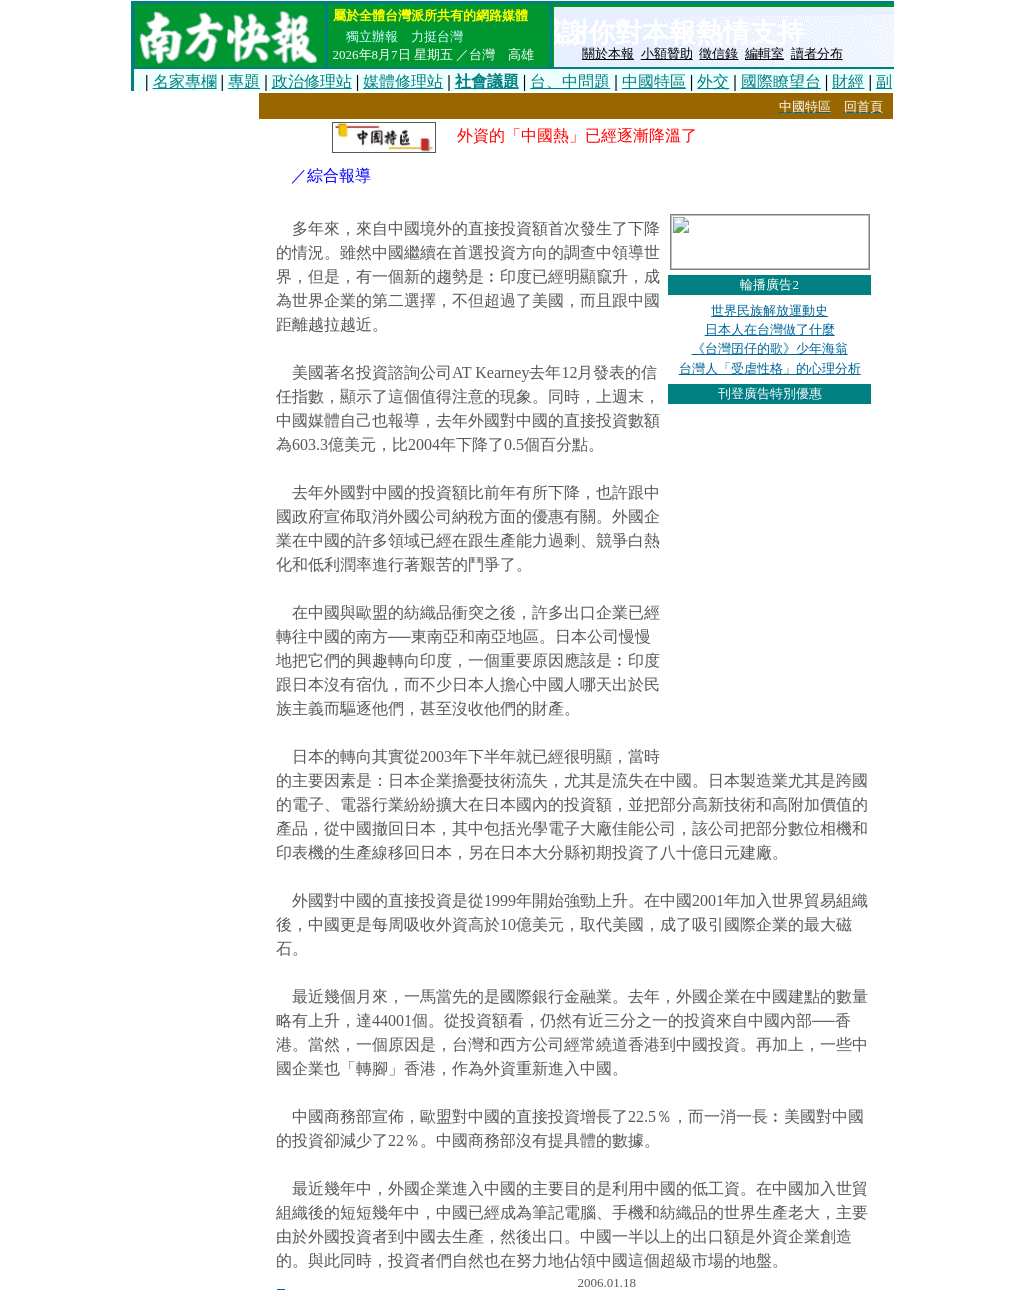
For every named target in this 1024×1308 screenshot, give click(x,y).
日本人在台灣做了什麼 (770, 329)
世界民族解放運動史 (769, 310)
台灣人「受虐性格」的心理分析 (770, 368)
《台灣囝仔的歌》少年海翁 (770, 348)
